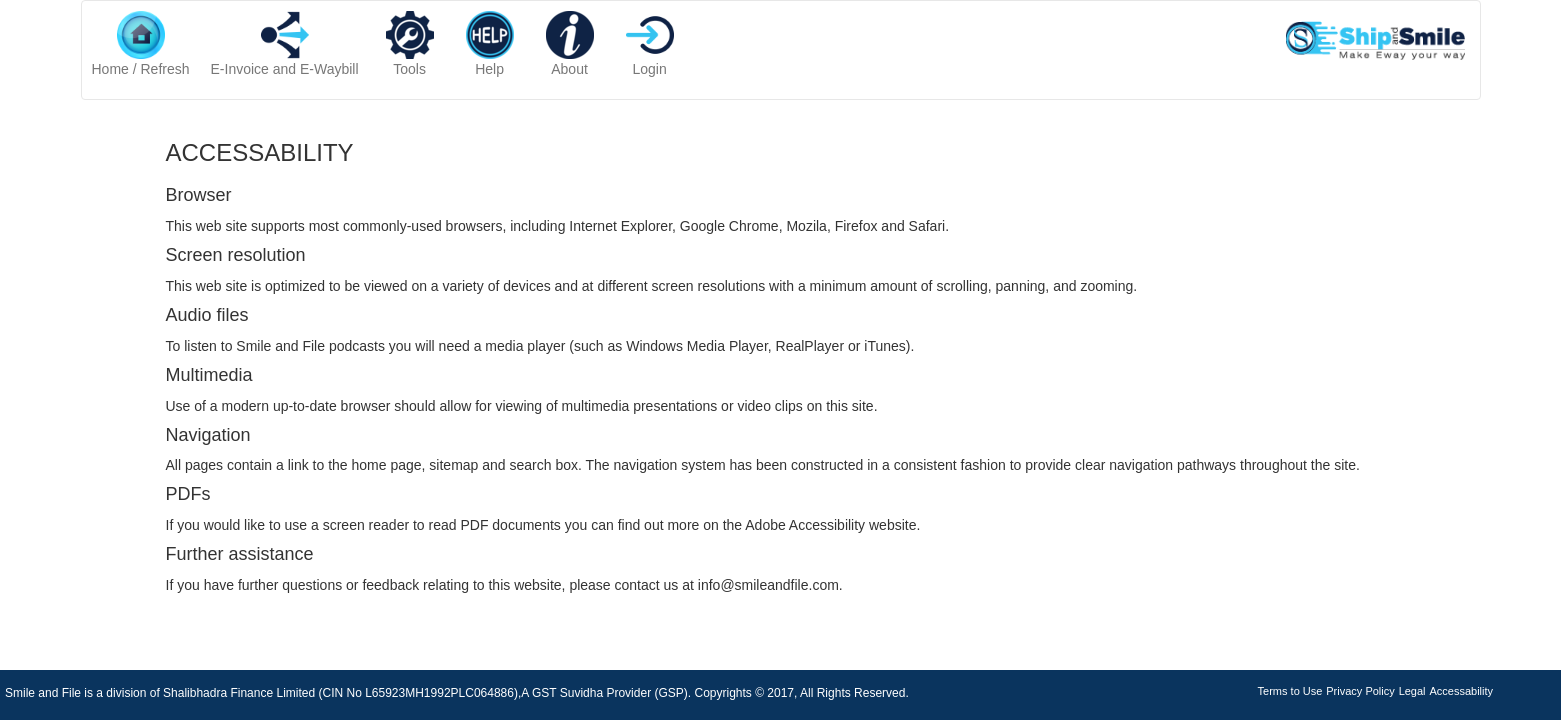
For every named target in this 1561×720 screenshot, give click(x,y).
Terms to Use (1290, 691)
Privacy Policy (1360, 691)
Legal (1412, 691)
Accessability (1461, 691)
